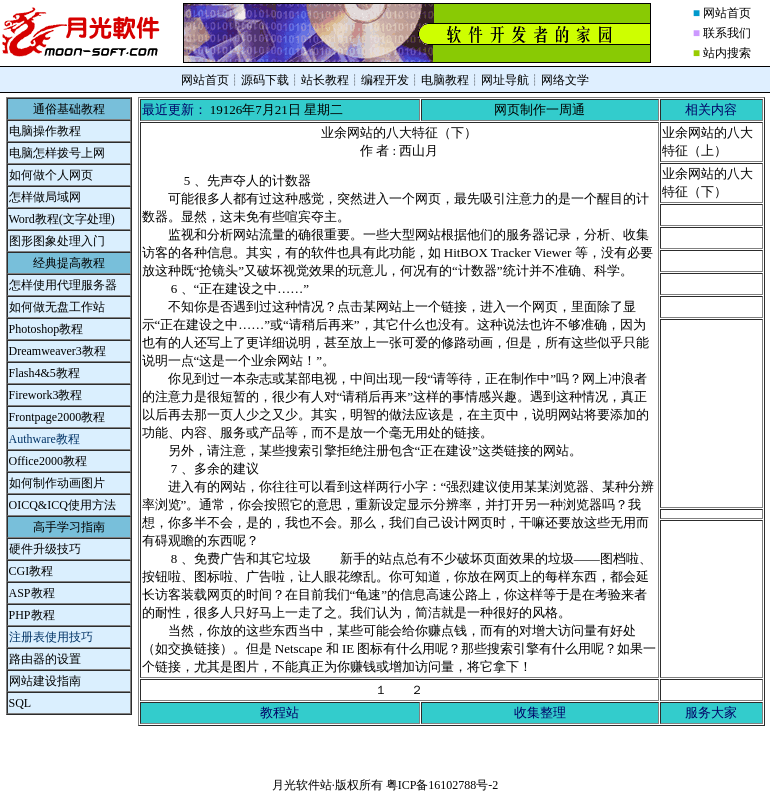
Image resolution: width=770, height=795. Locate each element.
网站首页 (727, 13)
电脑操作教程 (45, 131)
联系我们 (727, 33)
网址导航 (505, 80)
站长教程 (325, 80)
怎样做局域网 (45, 197)
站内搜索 (727, 53)
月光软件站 (302, 785)
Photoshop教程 (46, 329)
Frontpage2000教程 (57, 417)
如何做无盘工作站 (57, 307)
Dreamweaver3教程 (57, 351)
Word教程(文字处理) (62, 219)
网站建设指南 (45, 681)
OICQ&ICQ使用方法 (62, 505)
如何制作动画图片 (57, 483)
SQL (20, 703)
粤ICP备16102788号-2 (442, 785)
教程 (43, 615)
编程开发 (385, 80)
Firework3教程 (46, 395)
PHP (20, 615)
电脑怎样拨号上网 (57, 153)
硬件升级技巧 (45, 549)
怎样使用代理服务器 (63, 285)
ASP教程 (32, 593)
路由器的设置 (45, 659)
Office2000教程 (48, 461)
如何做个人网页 (51, 175)
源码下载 (265, 80)
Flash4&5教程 (44, 373)
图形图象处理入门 (57, 241)
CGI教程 (31, 571)
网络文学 (565, 80)
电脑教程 (445, 80)
